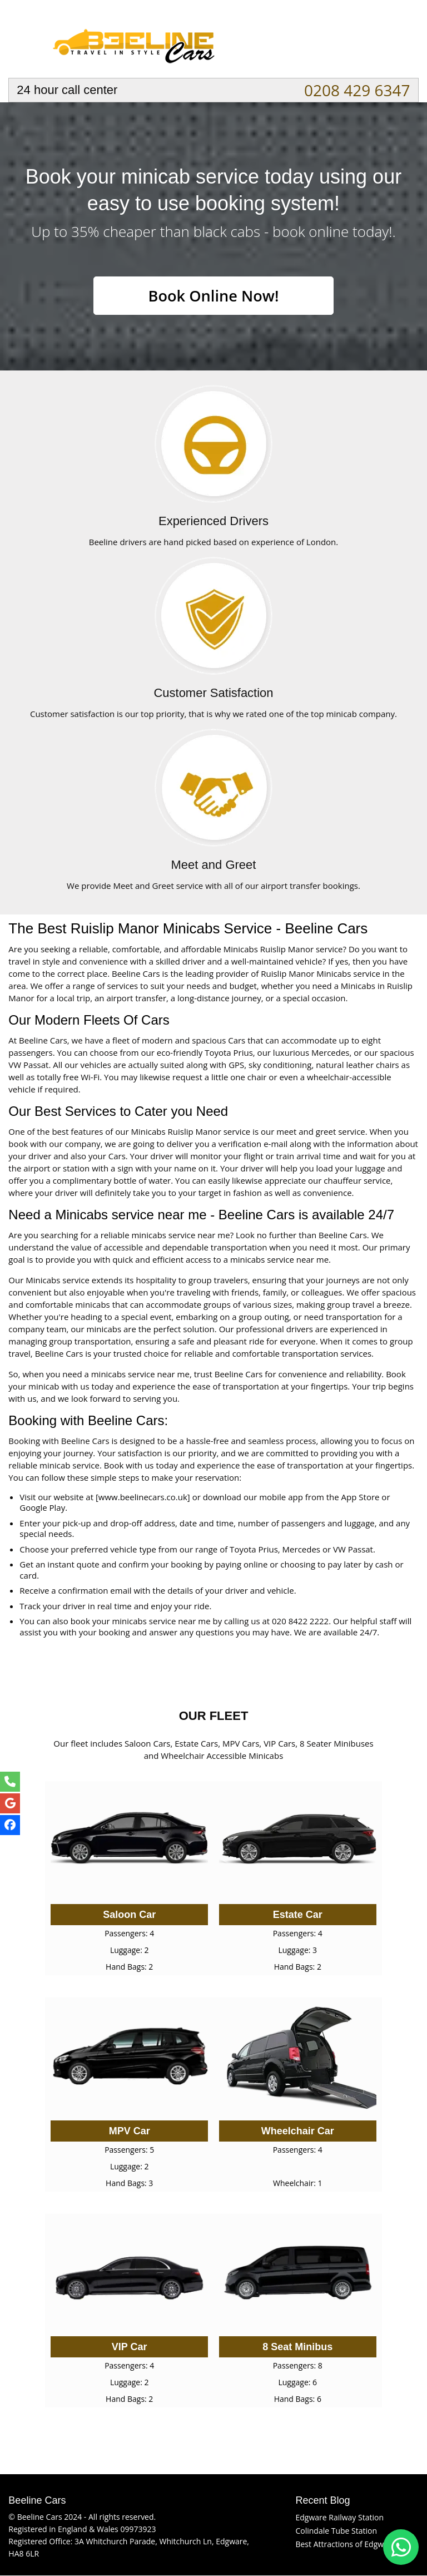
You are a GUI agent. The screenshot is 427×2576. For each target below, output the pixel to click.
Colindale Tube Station (336, 2531)
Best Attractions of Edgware (345, 2544)
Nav (399, 42)
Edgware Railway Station (339, 2518)
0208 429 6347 (357, 90)
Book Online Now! (213, 295)
